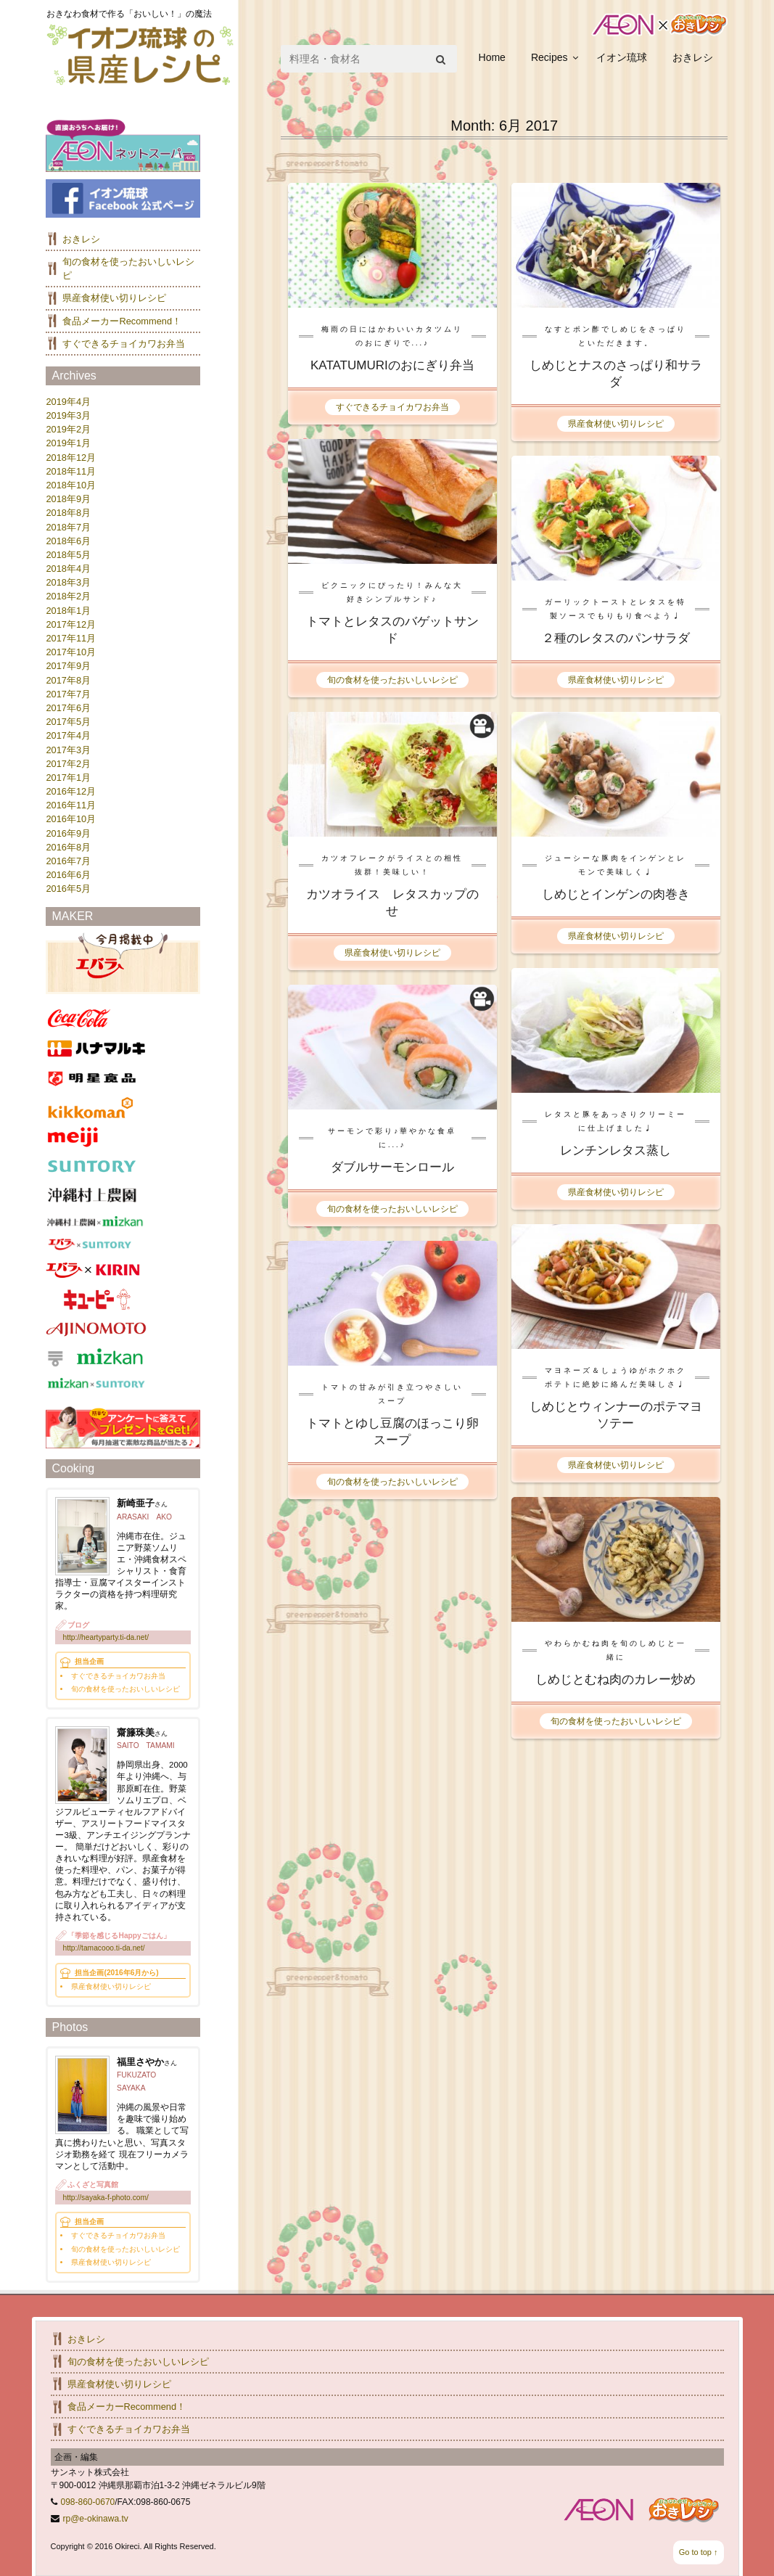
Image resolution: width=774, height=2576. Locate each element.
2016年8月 (68, 847)
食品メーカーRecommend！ (121, 321)
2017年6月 (68, 707)
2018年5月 (68, 554)
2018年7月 (68, 527)
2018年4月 (68, 568)
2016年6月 (68, 874)
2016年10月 (71, 818)
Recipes (549, 57)
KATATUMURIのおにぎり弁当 (392, 365)
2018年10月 (71, 485)
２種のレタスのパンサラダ (616, 638)
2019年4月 (68, 401)
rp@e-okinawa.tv (95, 2519)
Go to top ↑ (698, 2552)
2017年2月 (68, 763)
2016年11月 (71, 805)
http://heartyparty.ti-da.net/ (105, 1637)
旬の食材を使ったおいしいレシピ (392, 680)
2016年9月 (68, 833)
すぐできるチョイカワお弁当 (392, 407)
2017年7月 (68, 694)
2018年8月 (68, 512)
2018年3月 (68, 582)
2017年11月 (71, 638)
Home (492, 57)
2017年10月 (71, 652)
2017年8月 (68, 680)
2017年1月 (68, 777)
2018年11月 (71, 471)
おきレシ (692, 57)
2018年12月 (71, 457)
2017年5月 (68, 721)
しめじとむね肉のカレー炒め (615, 1679)
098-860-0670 (88, 2502)
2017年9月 (68, 665)
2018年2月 (68, 596)
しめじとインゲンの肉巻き (616, 894)
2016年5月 (68, 888)
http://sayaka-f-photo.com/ (105, 2198)
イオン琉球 (621, 57)
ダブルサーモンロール (392, 1167)
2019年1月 (68, 443)
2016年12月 (71, 791)
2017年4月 (68, 735)
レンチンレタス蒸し (615, 1150)
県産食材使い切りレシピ (616, 424)
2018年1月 (68, 610)
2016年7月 (68, 861)
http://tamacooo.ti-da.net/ (103, 1948)
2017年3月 (68, 750)
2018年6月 (68, 541)
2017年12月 (71, 624)
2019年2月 (68, 429)
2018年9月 (68, 498)
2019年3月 (68, 415)
